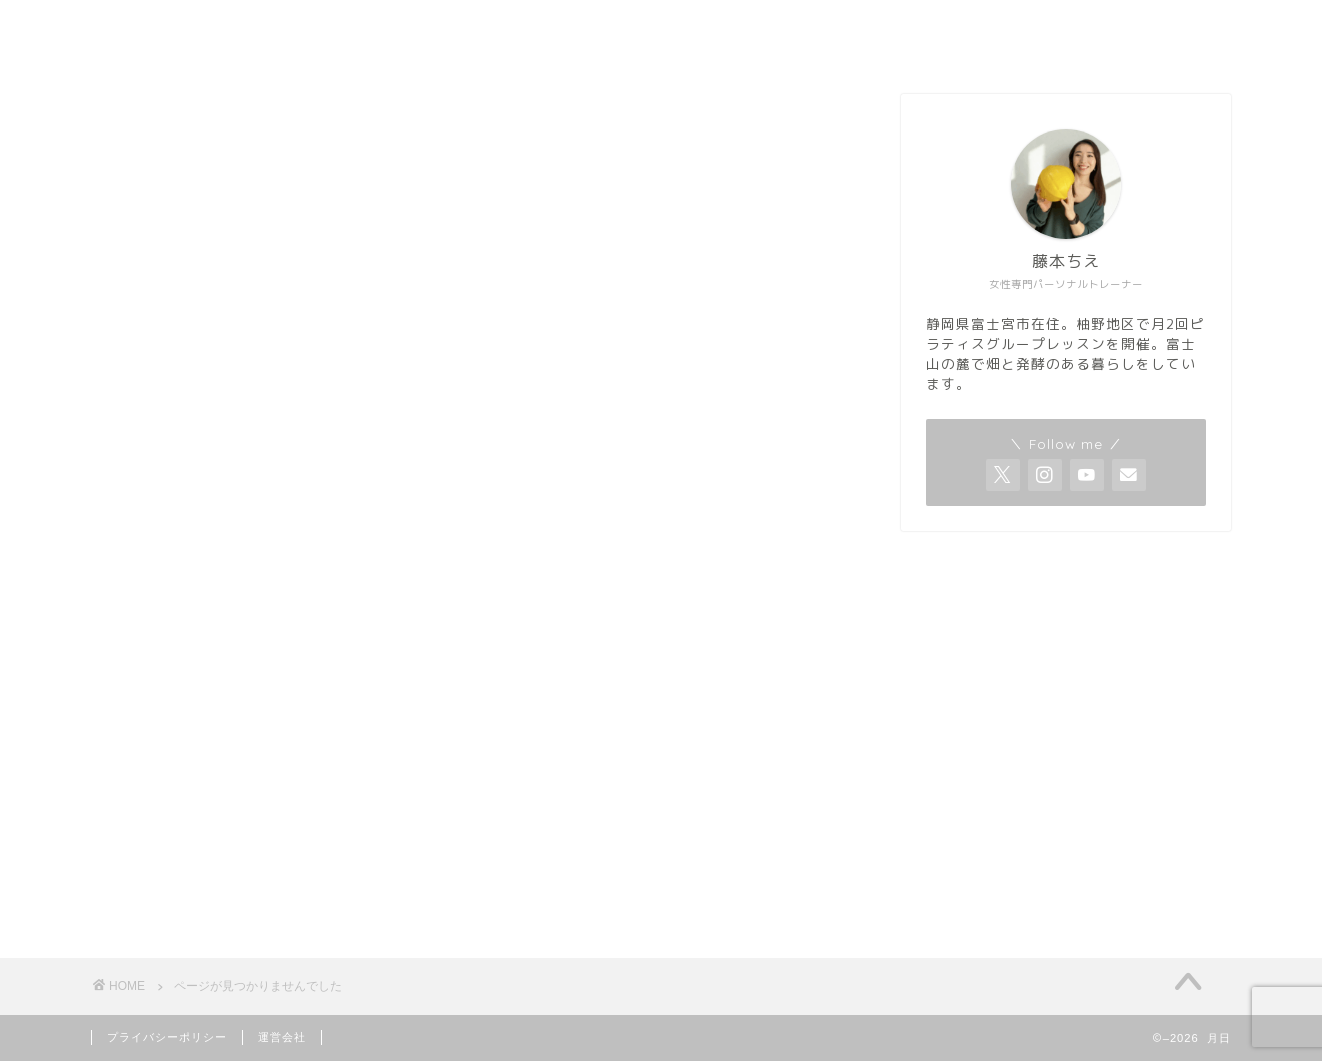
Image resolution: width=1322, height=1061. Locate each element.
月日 (100, 32)
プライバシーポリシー (167, 1037)
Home (1149, 31)
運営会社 (282, 1037)
